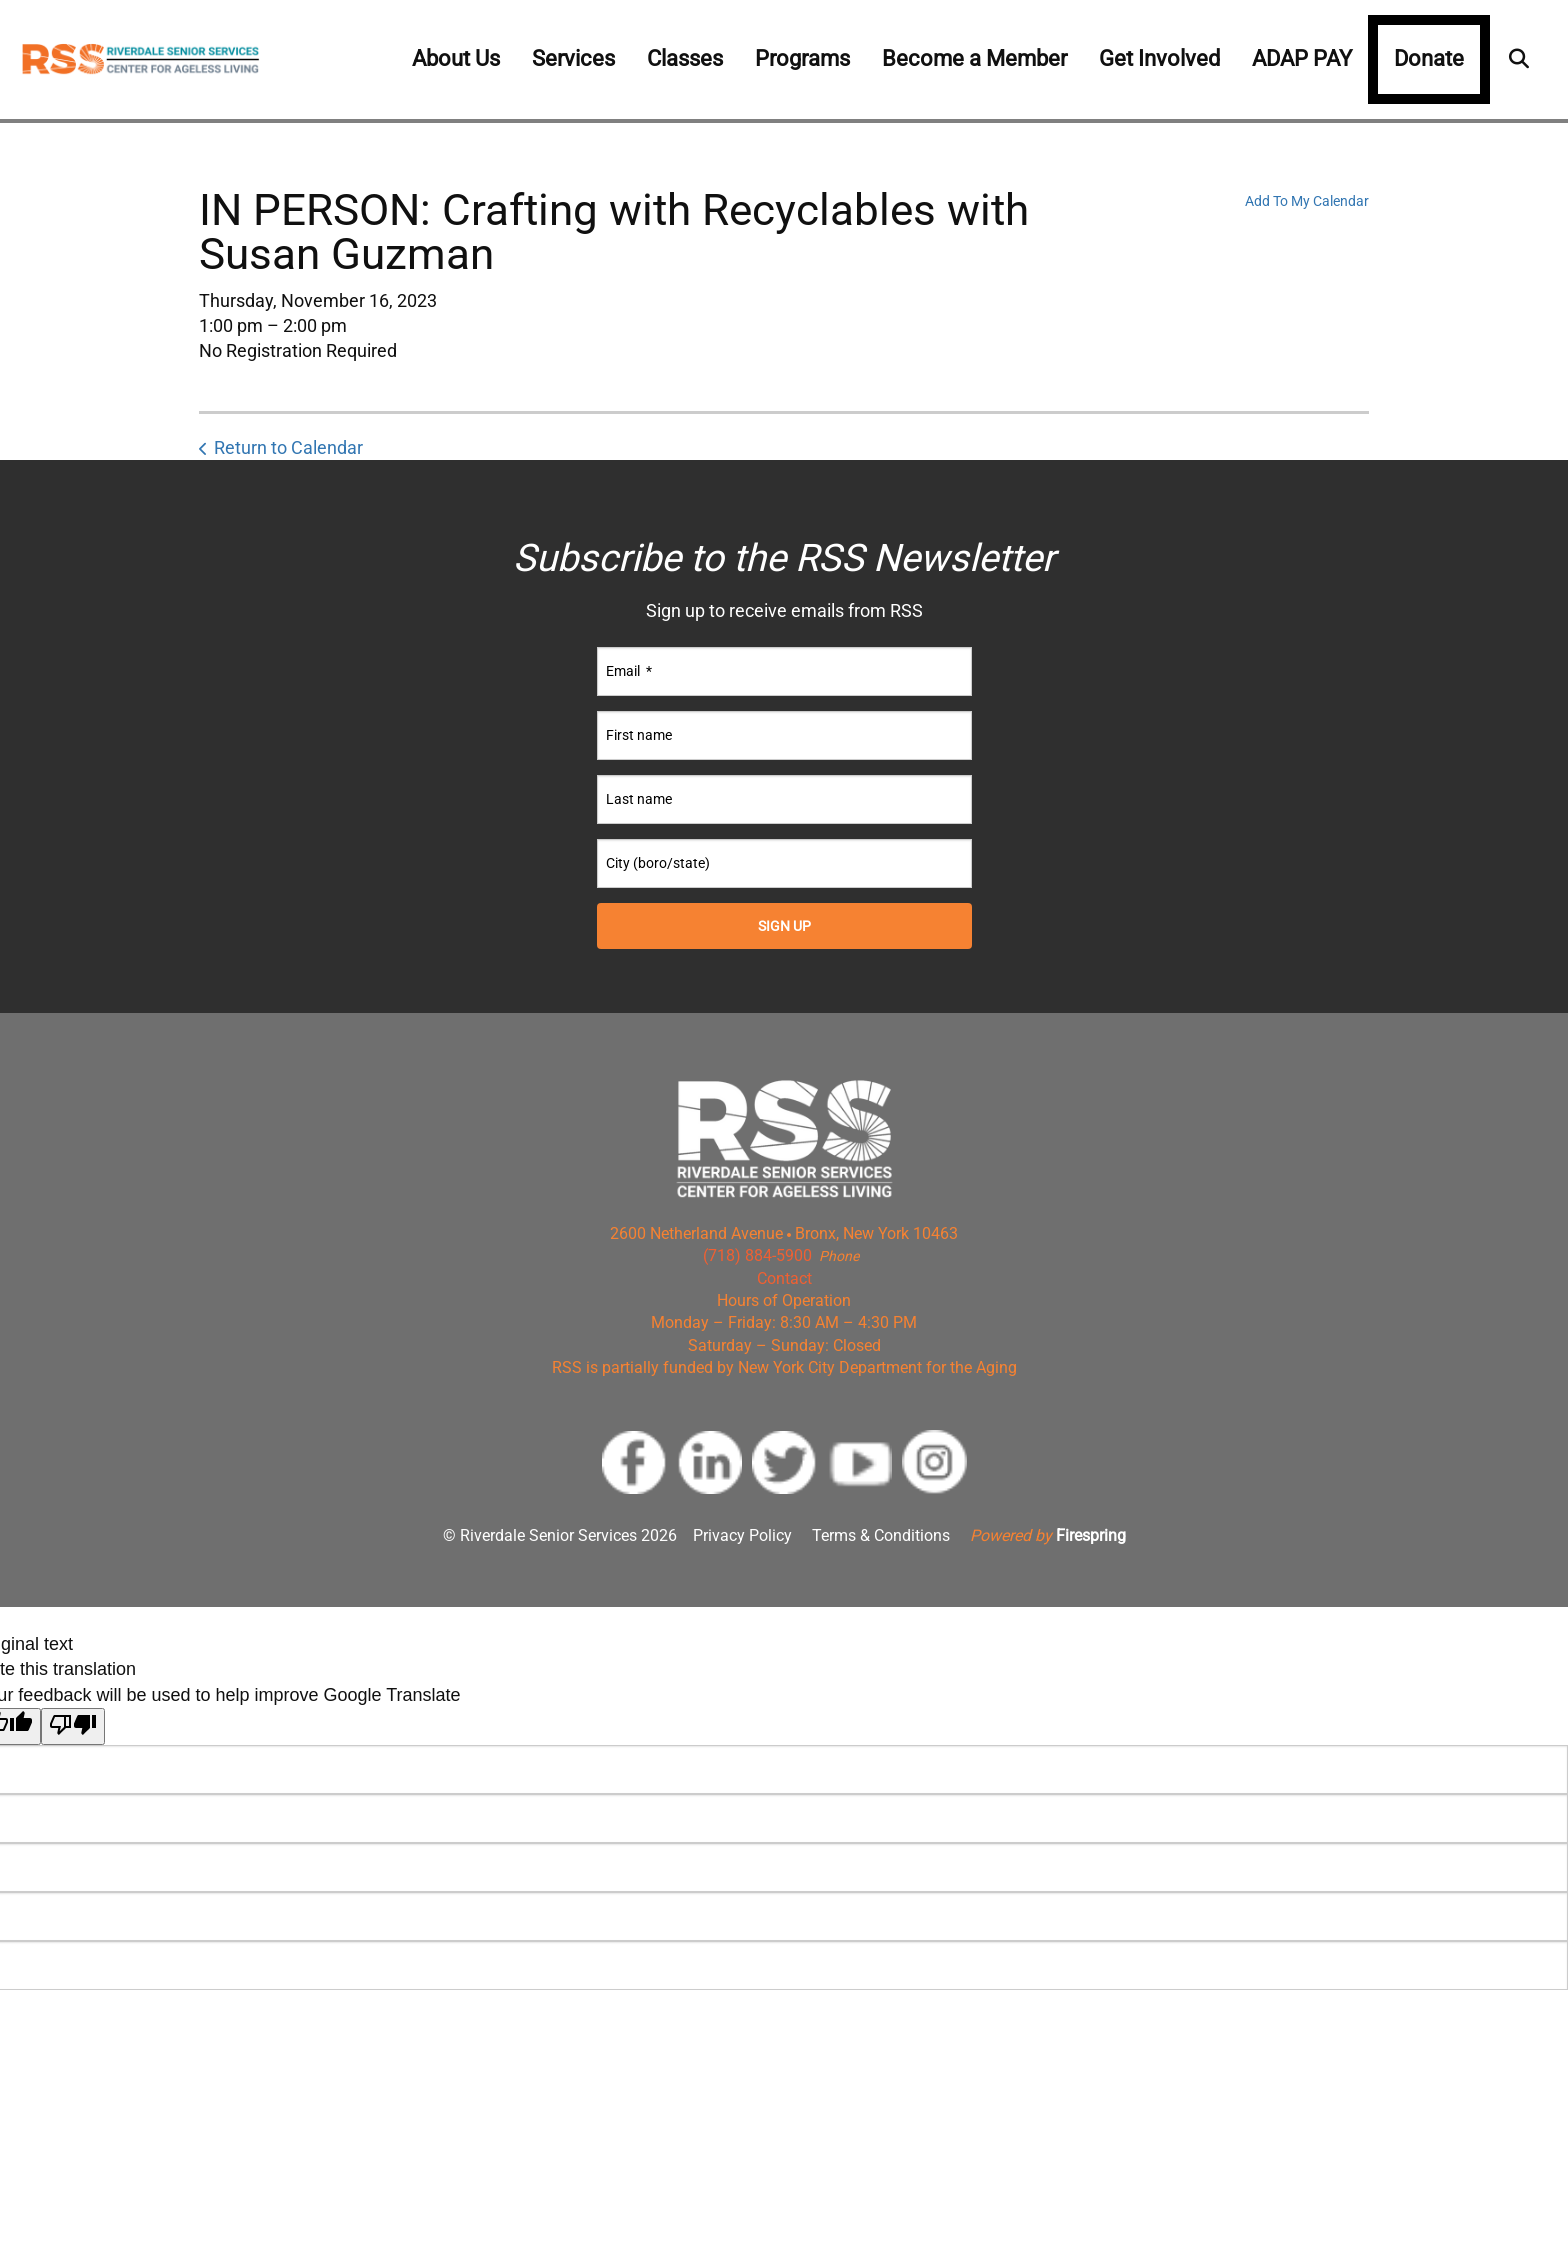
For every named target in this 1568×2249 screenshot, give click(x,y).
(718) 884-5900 (757, 1255)
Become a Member (974, 58)
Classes (685, 58)
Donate (1429, 58)
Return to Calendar (288, 447)
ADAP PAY (1302, 58)
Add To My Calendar (1307, 201)
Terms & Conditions (881, 1535)
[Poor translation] (73, 1726)
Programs (802, 58)
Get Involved (1159, 58)
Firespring (1091, 1535)
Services (573, 58)
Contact (784, 1278)
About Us (456, 58)
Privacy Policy (742, 1535)
